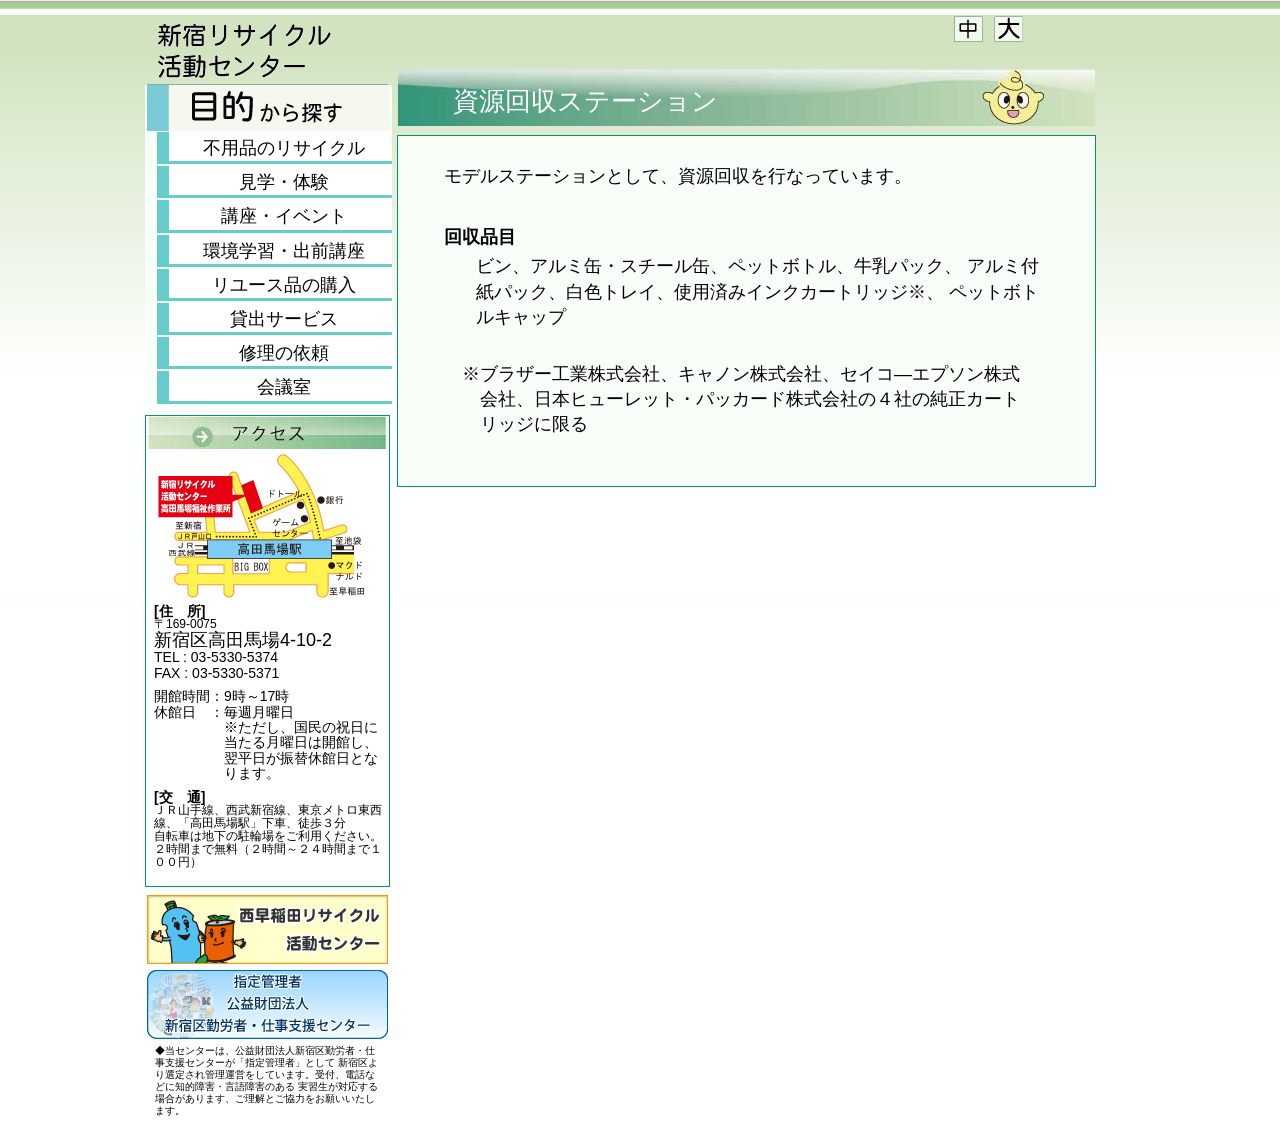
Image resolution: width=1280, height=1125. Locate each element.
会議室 (284, 387)
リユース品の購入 (284, 285)
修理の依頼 (284, 353)
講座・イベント (284, 216)
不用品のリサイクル (284, 148)
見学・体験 (284, 182)
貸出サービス (284, 319)
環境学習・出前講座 (284, 251)
